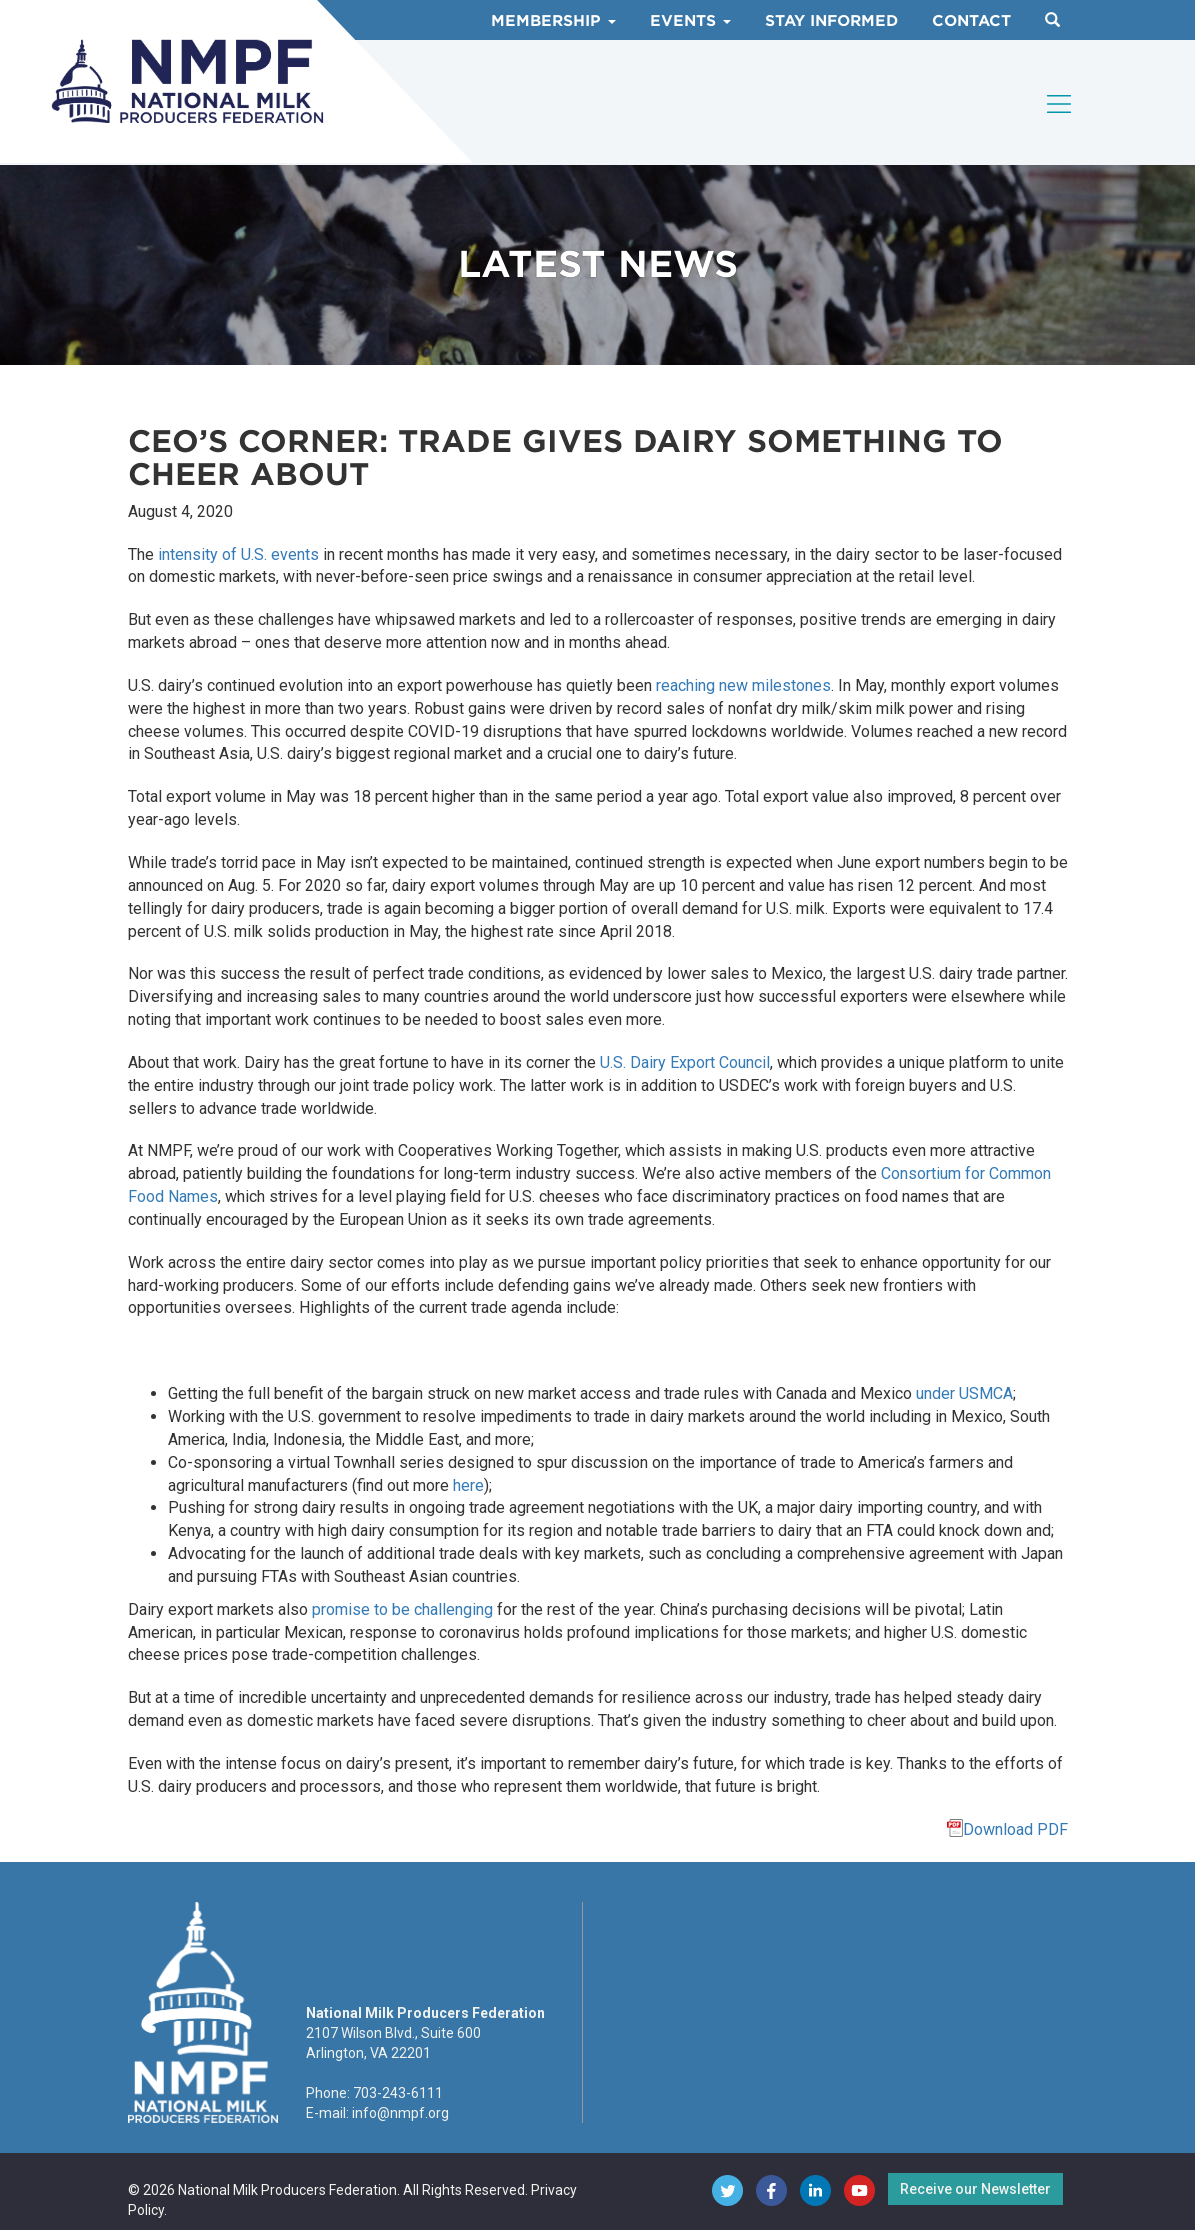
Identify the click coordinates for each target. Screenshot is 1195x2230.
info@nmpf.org (400, 2113)
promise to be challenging (402, 1609)
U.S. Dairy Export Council (685, 1062)
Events (690, 21)
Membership (553, 21)
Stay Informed (831, 21)
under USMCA (964, 1393)
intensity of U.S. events (238, 554)
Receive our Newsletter (975, 2189)
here (468, 1485)
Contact (971, 21)
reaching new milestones (743, 685)
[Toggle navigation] (1060, 104)
